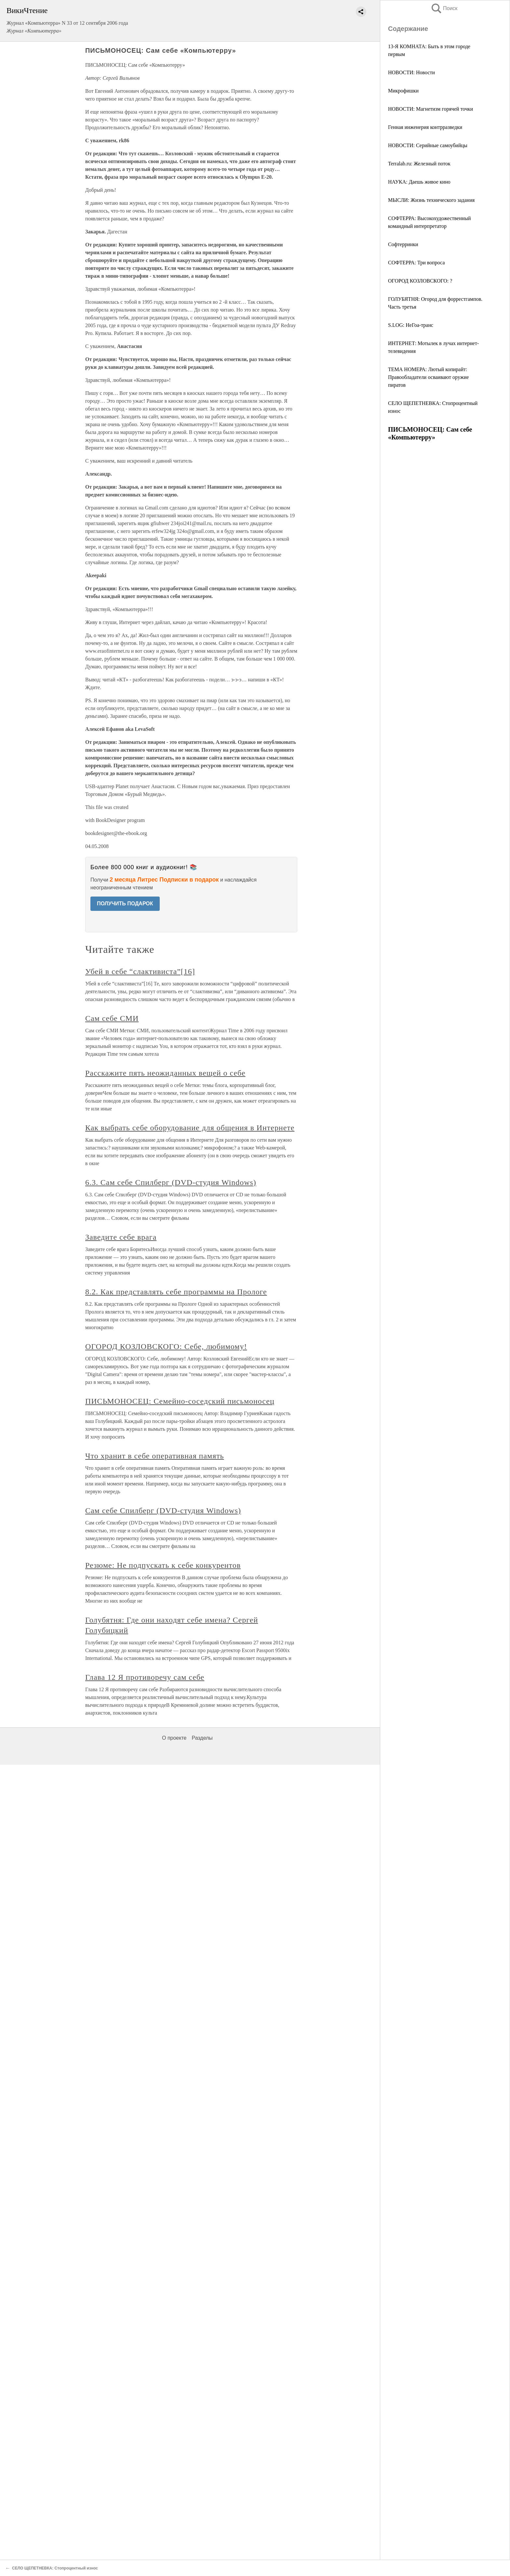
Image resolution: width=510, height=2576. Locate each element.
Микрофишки (403, 90)
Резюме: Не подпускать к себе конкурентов (163, 1565)
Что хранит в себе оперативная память (154, 1456)
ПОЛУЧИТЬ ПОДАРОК (125, 903)
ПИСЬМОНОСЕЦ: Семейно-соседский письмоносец (180, 1401)
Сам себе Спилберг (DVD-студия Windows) (163, 1510)
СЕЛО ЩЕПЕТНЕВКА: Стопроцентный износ (55, 2568)
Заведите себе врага (120, 1237)
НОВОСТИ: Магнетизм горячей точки (430, 109)
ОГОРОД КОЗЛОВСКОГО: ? (420, 281)
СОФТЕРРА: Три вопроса (416, 262)
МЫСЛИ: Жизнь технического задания (431, 200)
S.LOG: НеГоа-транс (410, 325)
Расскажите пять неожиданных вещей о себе (165, 1073)
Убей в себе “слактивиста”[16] (140, 971)
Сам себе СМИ (112, 1018)
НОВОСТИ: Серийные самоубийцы (427, 145)
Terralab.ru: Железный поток (419, 163)
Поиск (444, 8)
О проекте (174, 1738)
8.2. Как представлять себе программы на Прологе (176, 1292)
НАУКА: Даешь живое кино (419, 182)
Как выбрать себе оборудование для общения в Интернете (189, 1127)
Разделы (202, 1738)
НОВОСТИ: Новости (411, 72)
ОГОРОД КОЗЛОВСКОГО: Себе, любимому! (166, 1346)
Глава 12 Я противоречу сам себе (144, 1677)
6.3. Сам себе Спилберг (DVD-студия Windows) (170, 1182)
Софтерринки (403, 244)
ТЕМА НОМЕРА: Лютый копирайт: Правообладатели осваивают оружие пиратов (428, 377)
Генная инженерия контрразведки (425, 127)
